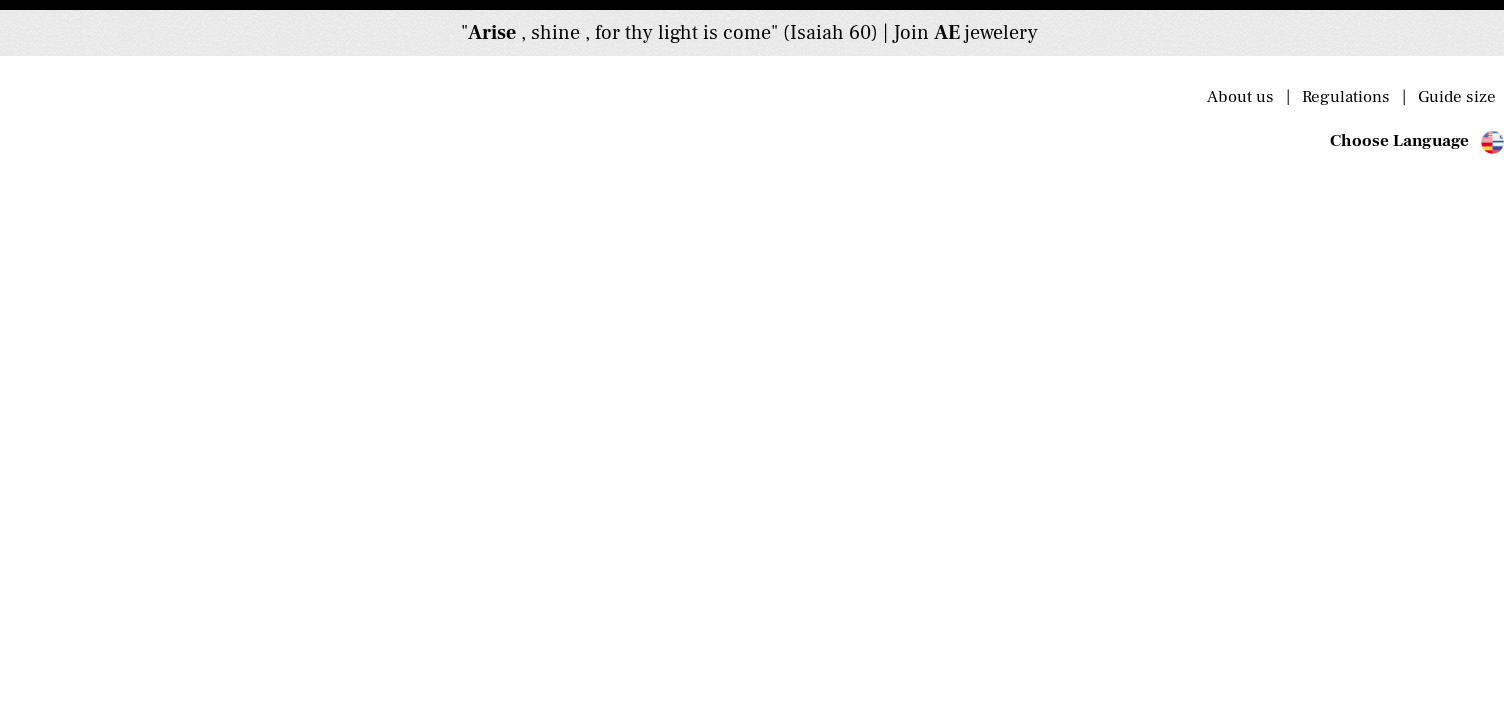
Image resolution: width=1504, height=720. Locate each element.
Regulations (1350, 97)
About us (1246, 97)
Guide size (1455, 97)
